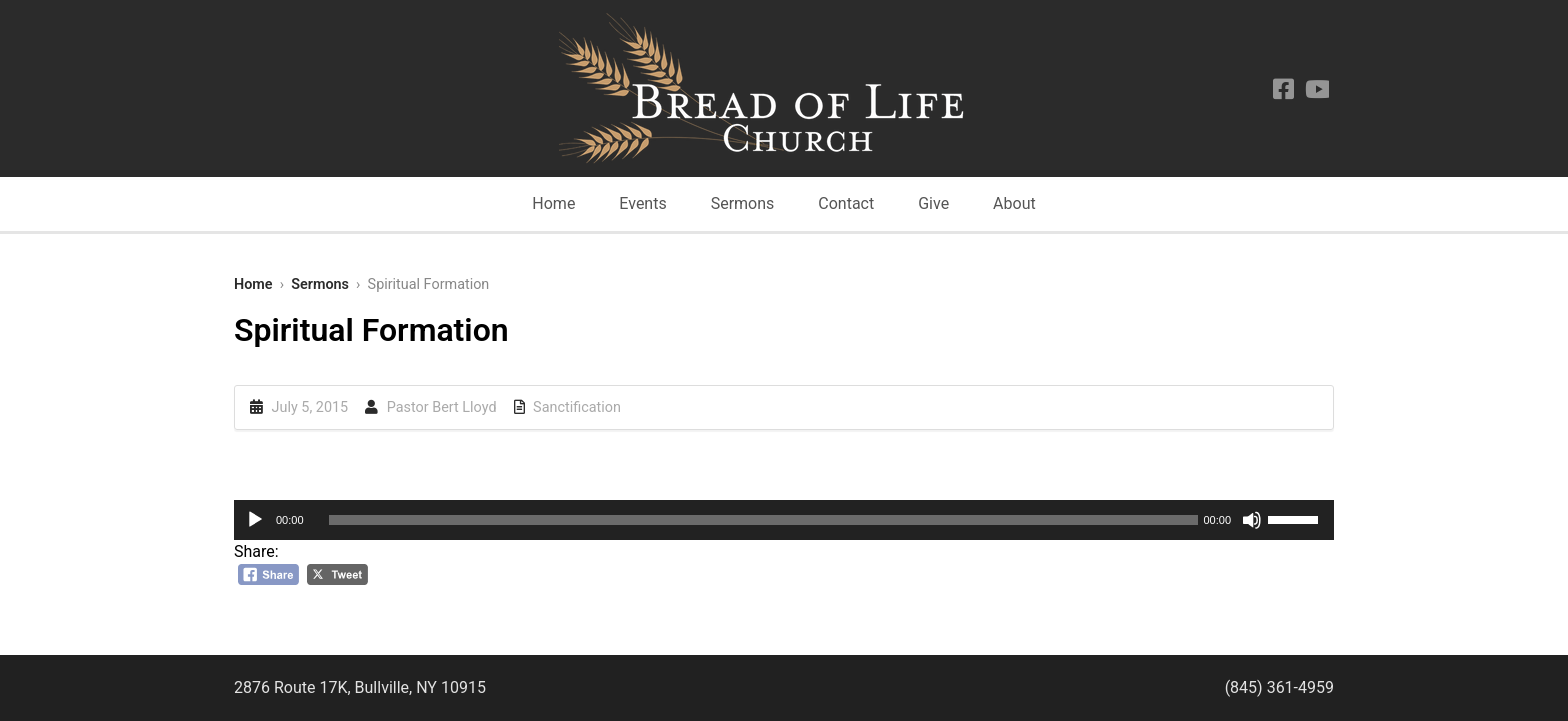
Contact (846, 203)
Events (642, 203)
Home (553, 203)
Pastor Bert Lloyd (442, 407)
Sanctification (577, 407)
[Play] (255, 520)
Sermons (743, 203)
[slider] (764, 520)
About (1014, 203)
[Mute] (1252, 520)
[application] (784, 520)
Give (933, 203)
